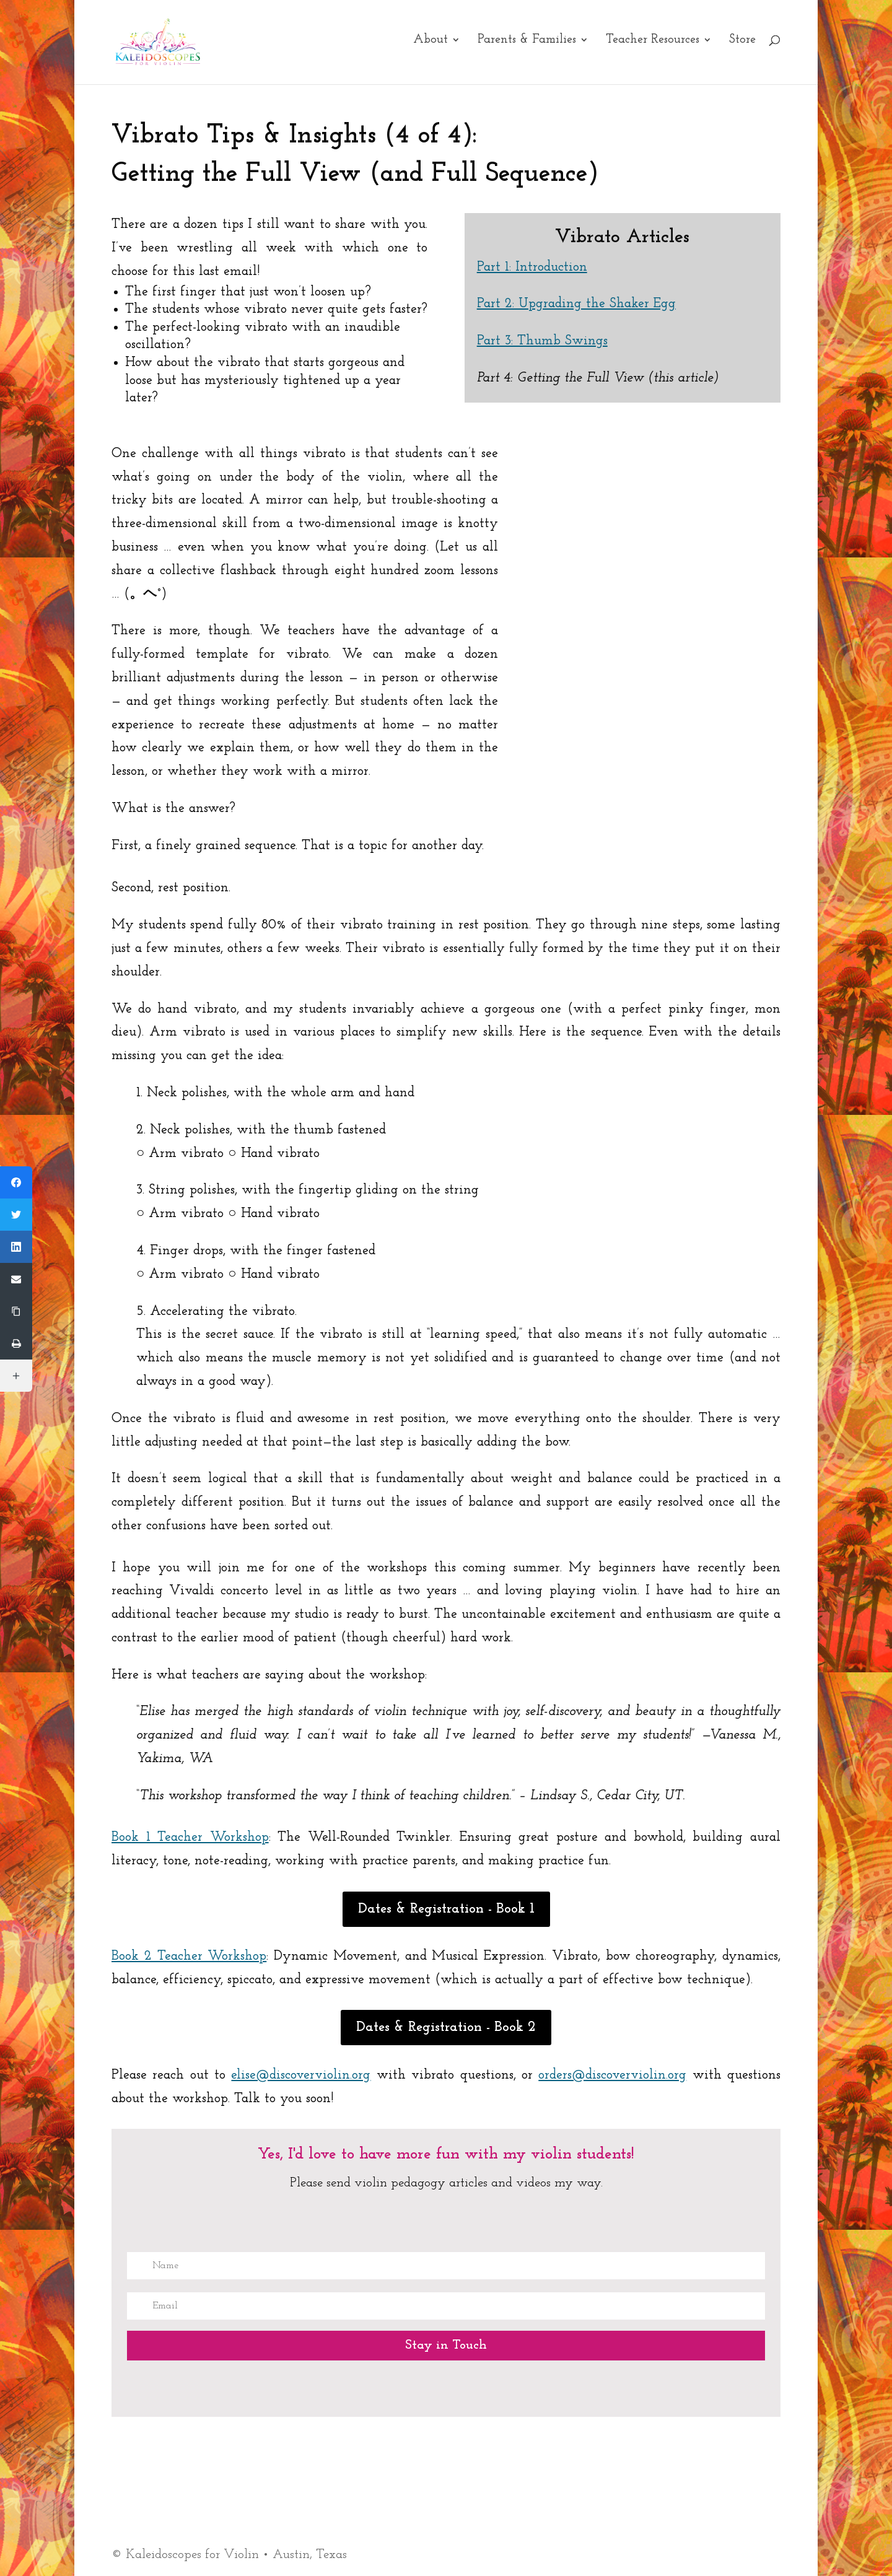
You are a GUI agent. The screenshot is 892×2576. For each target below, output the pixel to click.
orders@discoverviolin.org (612, 2075)
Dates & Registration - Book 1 (446, 1909)
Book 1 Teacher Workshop (190, 1837)
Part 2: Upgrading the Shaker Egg (576, 304)
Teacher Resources (652, 45)
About (430, 45)
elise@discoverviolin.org (300, 2075)
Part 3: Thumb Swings (542, 341)
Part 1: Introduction (532, 267)
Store (742, 45)
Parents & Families (527, 45)
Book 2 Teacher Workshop (189, 1956)
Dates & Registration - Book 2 (446, 2027)
